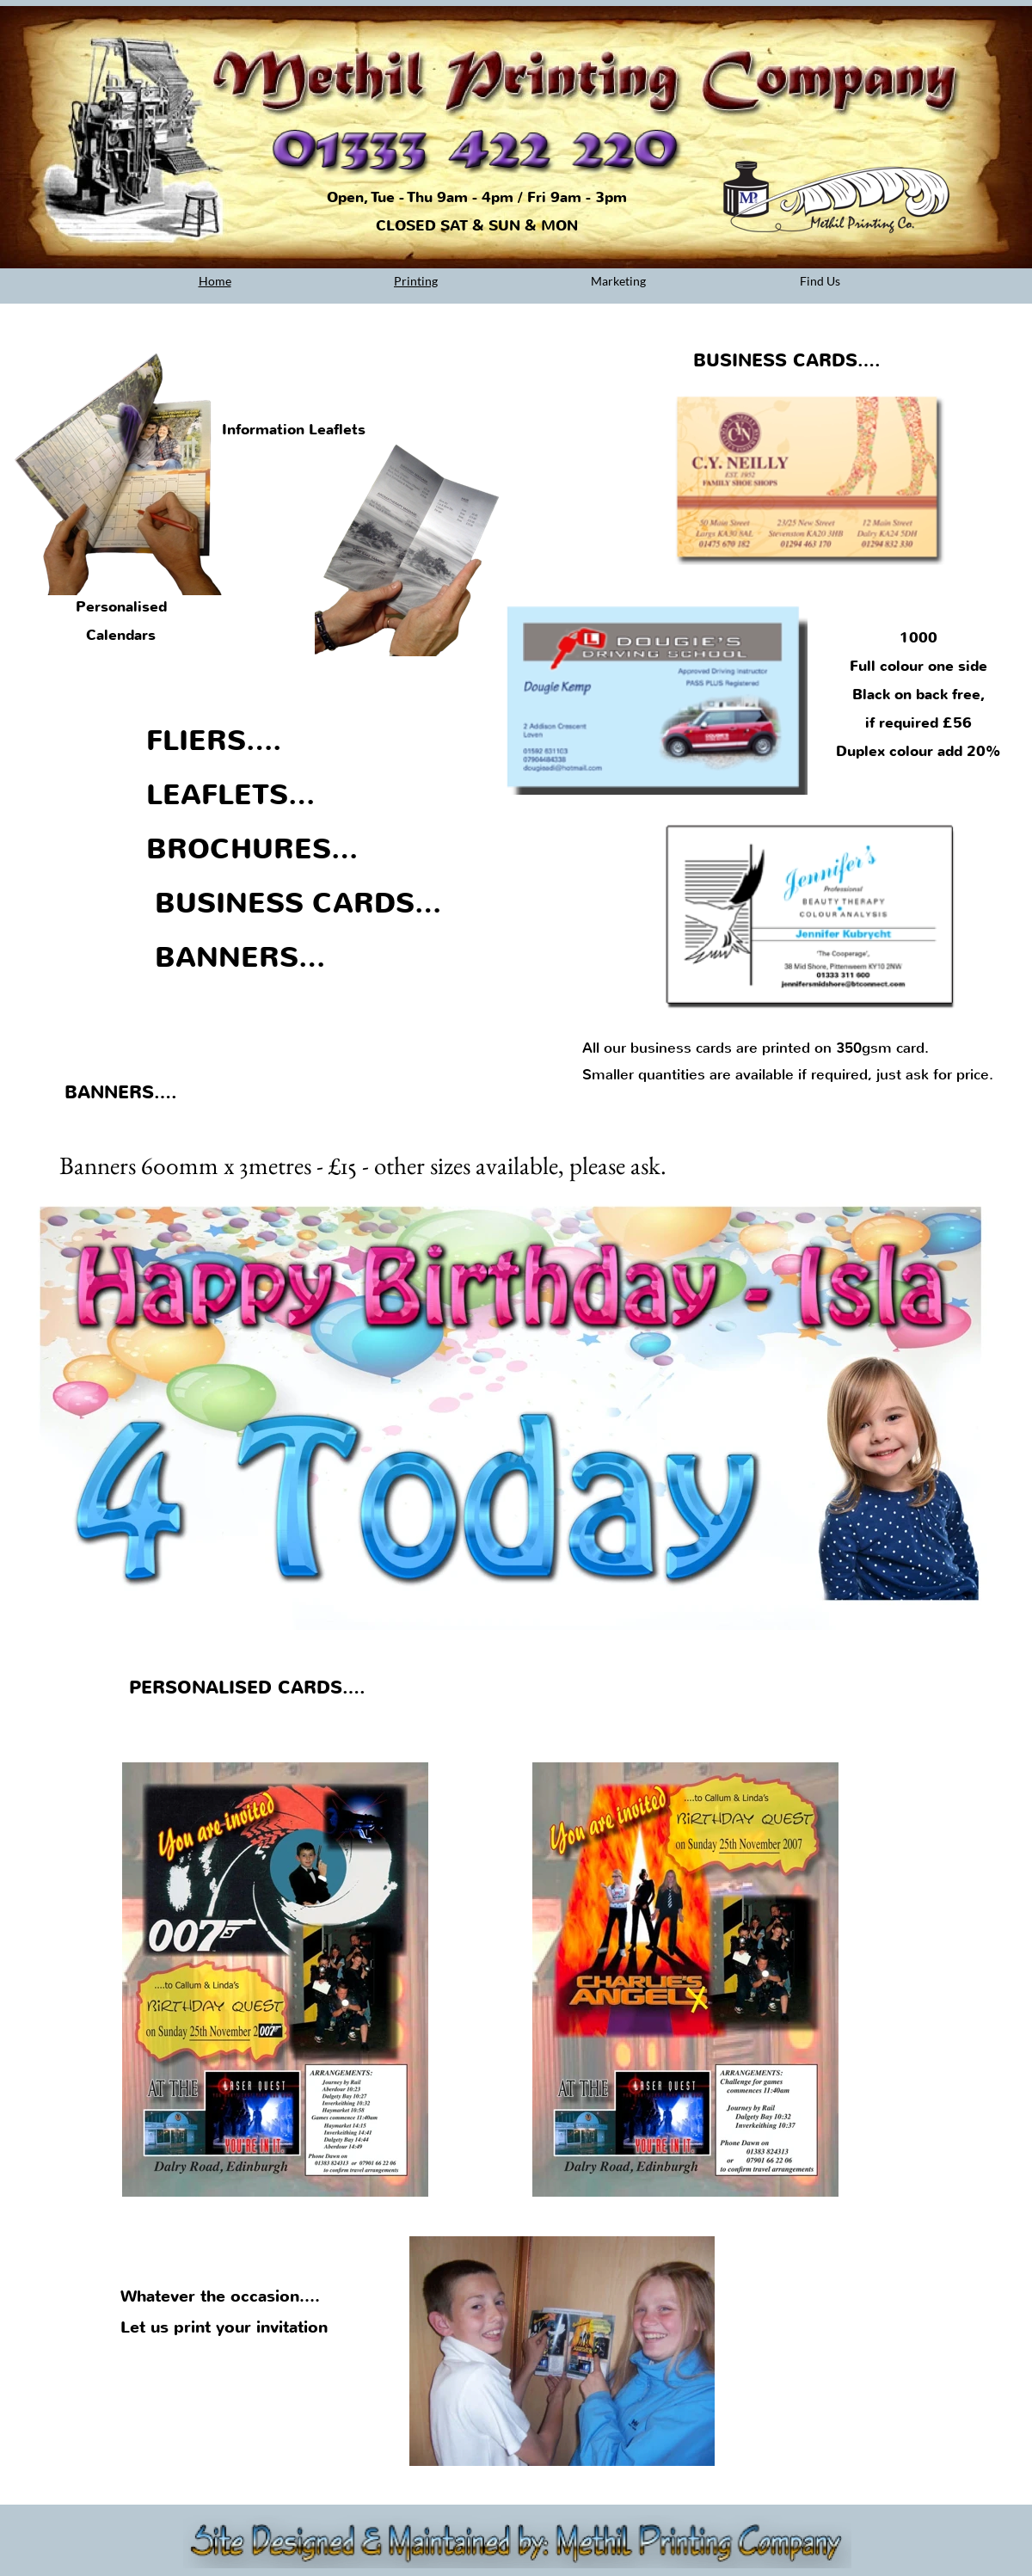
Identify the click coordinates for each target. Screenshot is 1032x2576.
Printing (416, 281)
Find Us (820, 281)
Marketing (618, 281)
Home (215, 281)
